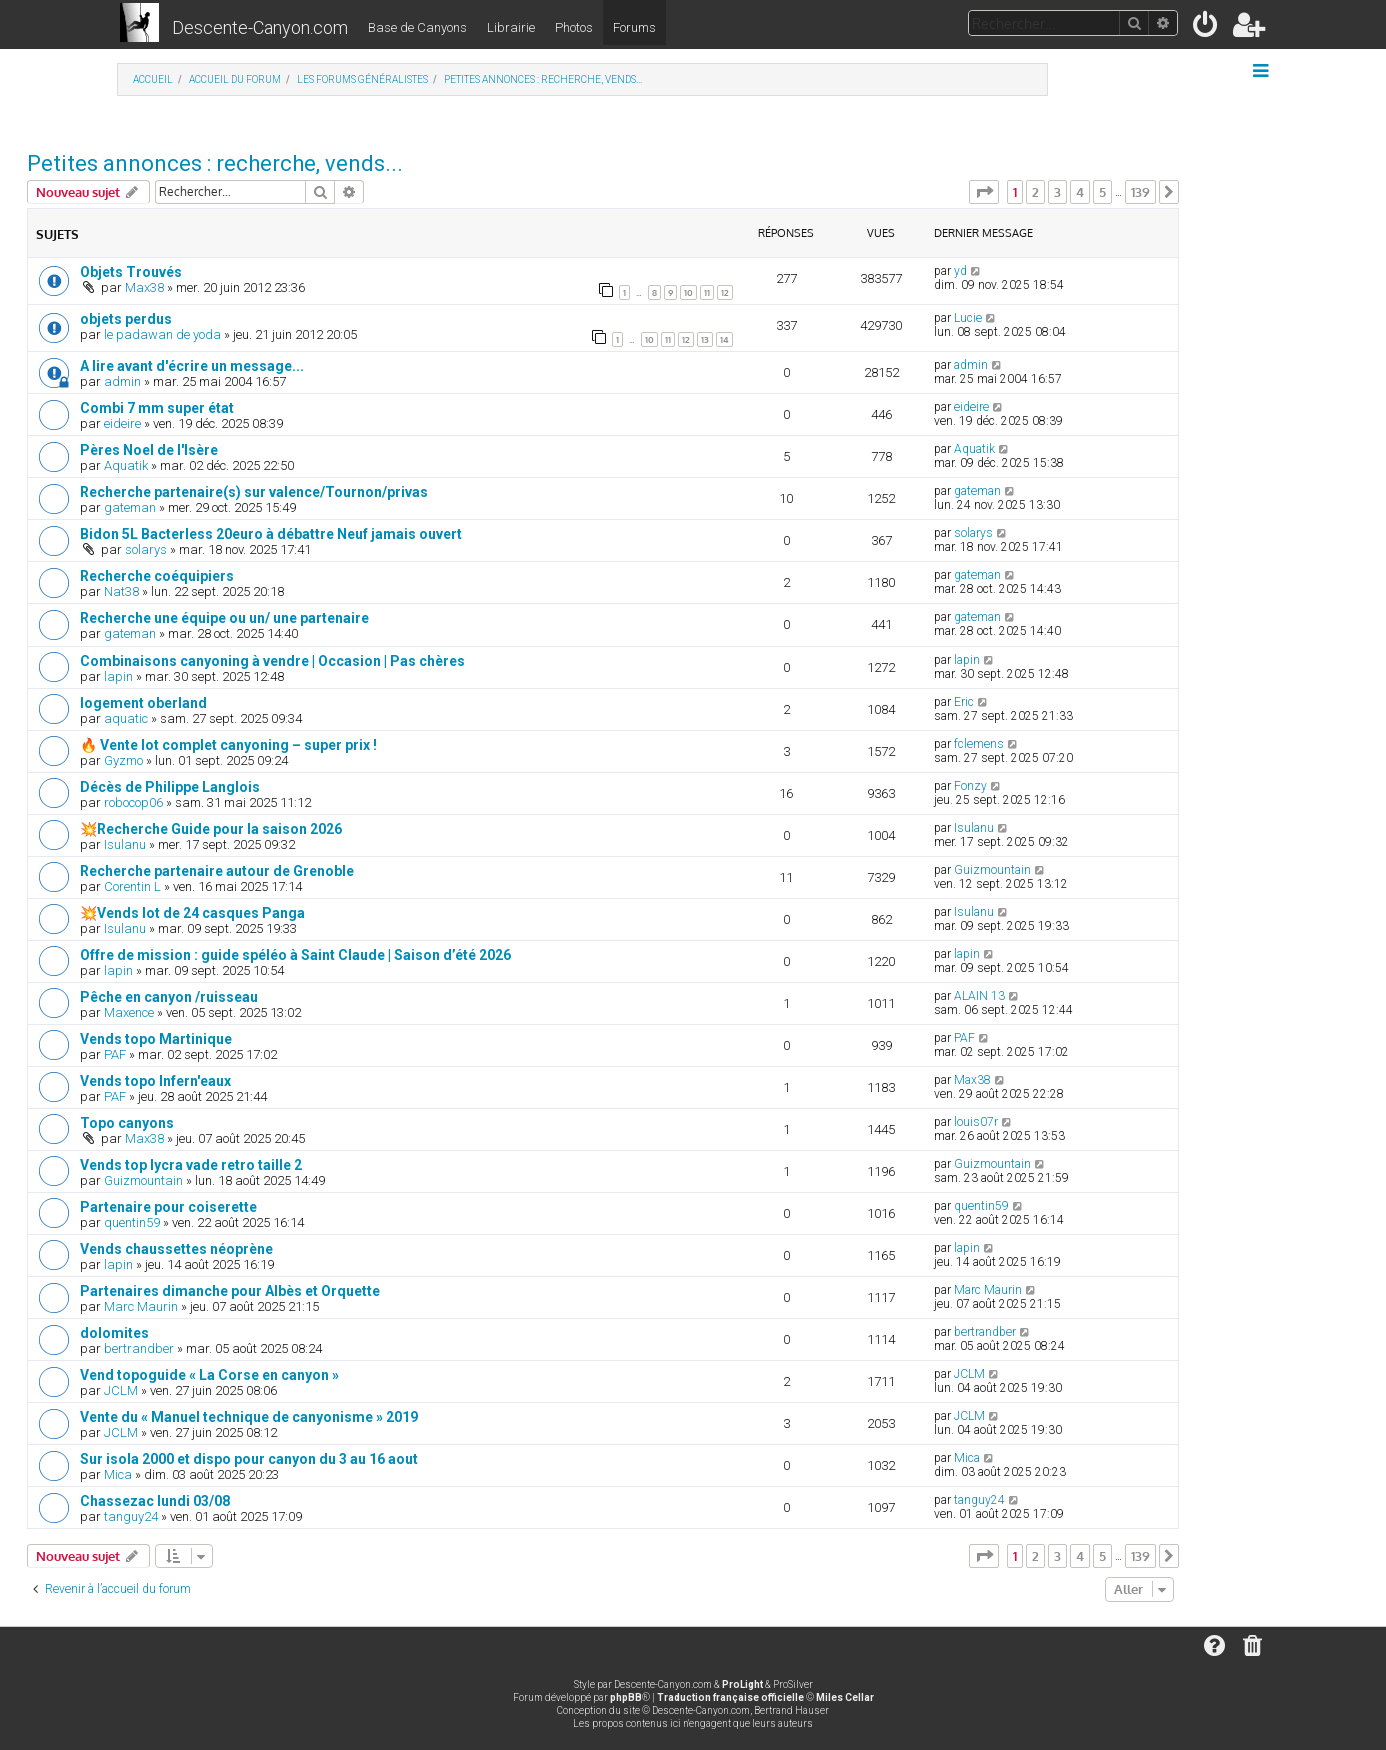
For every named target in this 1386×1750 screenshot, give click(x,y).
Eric (964, 702)
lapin (118, 676)
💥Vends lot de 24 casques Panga (192, 913)
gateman (130, 507)
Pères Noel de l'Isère (149, 450)
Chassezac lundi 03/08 (155, 1501)
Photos (574, 27)
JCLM (121, 1390)
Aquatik (126, 465)
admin (122, 381)
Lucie (968, 318)
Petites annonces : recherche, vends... (215, 163)
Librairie (511, 27)
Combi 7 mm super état (157, 408)
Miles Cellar (845, 1697)
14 (724, 339)
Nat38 (121, 591)
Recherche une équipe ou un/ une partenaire (224, 618)
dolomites (114, 1333)
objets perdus (126, 319)
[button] (984, 192)
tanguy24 (131, 1516)
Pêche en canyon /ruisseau (169, 997)
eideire (122, 423)
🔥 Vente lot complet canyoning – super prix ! (228, 745)
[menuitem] (1206, 28)
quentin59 (132, 1222)
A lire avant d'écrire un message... (192, 366)
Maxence (129, 1012)
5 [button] (1102, 192)
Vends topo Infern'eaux (155, 1081)
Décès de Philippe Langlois (170, 787)
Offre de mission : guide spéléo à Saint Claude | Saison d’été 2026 (295, 955)
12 (725, 292)
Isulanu (125, 844)
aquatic (126, 718)
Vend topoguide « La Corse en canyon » (209, 1375)
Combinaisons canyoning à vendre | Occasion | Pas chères (272, 661)
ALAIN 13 (979, 996)
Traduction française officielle (730, 1697)
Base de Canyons (417, 27)
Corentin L (132, 886)
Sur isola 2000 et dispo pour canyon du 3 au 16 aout (249, 1459)
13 (705, 339)
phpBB (626, 1697)
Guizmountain (992, 870)
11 (707, 292)
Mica (118, 1474)
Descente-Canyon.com (260, 27)
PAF (115, 1054)
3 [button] (1057, 192)
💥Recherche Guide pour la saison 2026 (211, 829)
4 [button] (1080, 192)
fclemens (979, 744)
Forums (634, 27)
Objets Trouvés (131, 272)
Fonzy (970, 786)
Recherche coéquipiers (157, 576)
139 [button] (1140, 192)
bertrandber (139, 1348)
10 (688, 292)
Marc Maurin (141, 1306)
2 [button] (1035, 192)
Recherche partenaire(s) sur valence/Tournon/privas (254, 492)
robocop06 (133, 802)
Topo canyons (127, 1123)
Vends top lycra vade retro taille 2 (191, 1165)
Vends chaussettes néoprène (176, 1249)
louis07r (976, 1122)
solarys (146, 549)
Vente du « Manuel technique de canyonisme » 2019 (249, 1417)
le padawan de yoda (162, 334)
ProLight (742, 1684)
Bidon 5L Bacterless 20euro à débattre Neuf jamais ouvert (271, 534)
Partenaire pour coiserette (168, 1207)
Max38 (144, 287)
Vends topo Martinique (156, 1039)
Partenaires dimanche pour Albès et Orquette (230, 1291)
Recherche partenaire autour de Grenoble (217, 871)
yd (960, 271)
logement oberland (143, 703)
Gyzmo (123, 760)
